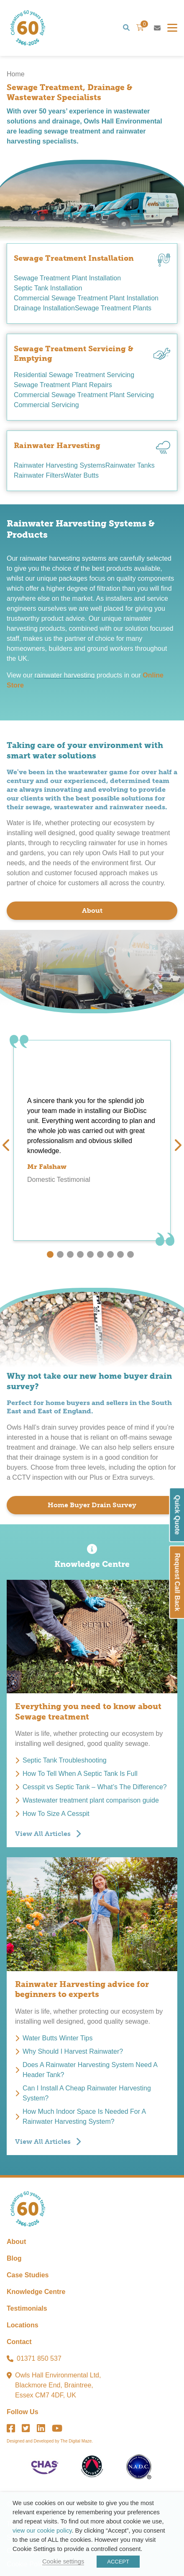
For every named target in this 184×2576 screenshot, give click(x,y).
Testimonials (27, 2308)
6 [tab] (100, 1254)
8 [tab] (120, 1254)
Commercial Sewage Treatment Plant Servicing (84, 394)
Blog (14, 2258)
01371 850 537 (39, 2358)
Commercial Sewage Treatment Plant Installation (86, 298)
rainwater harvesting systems (63, 558)
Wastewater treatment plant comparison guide (91, 1800)
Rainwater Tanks (130, 465)
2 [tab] (60, 1254)
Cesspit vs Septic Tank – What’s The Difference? (95, 1786)
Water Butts (81, 475)
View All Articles (43, 1834)
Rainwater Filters (39, 475)
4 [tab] (80, 1254)
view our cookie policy (42, 2530)
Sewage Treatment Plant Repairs (63, 384)
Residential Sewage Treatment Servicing (74, 374)
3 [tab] (70, 1254)
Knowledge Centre (36, 2291)
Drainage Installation (44, 308)
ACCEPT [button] (118, 2561)
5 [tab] (90, 1254)
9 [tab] (130, 1254)
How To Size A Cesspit (56, 1813)
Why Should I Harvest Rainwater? (73, 2051)
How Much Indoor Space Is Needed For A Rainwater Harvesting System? (84, 2116)
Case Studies (28, 2275)
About (92, 910)
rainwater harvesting (64, 675)
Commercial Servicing (46, 404)
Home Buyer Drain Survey (92, 1505)
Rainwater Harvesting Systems (59, 465)
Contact (19, 2341)
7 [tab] (110, 1254)
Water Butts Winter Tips (57, 2038)
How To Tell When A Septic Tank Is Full (80, 1773)
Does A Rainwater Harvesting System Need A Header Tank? (90, 2069)
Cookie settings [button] (63, 2561)
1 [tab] (50, 1254)
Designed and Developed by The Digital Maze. (50, 2441)
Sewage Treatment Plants (113, 308)
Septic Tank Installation (48, 288)
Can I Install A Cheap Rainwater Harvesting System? (87, 2093)
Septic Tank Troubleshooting (65, 1760)
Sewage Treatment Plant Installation (67, 278)
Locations (22, 2325)
